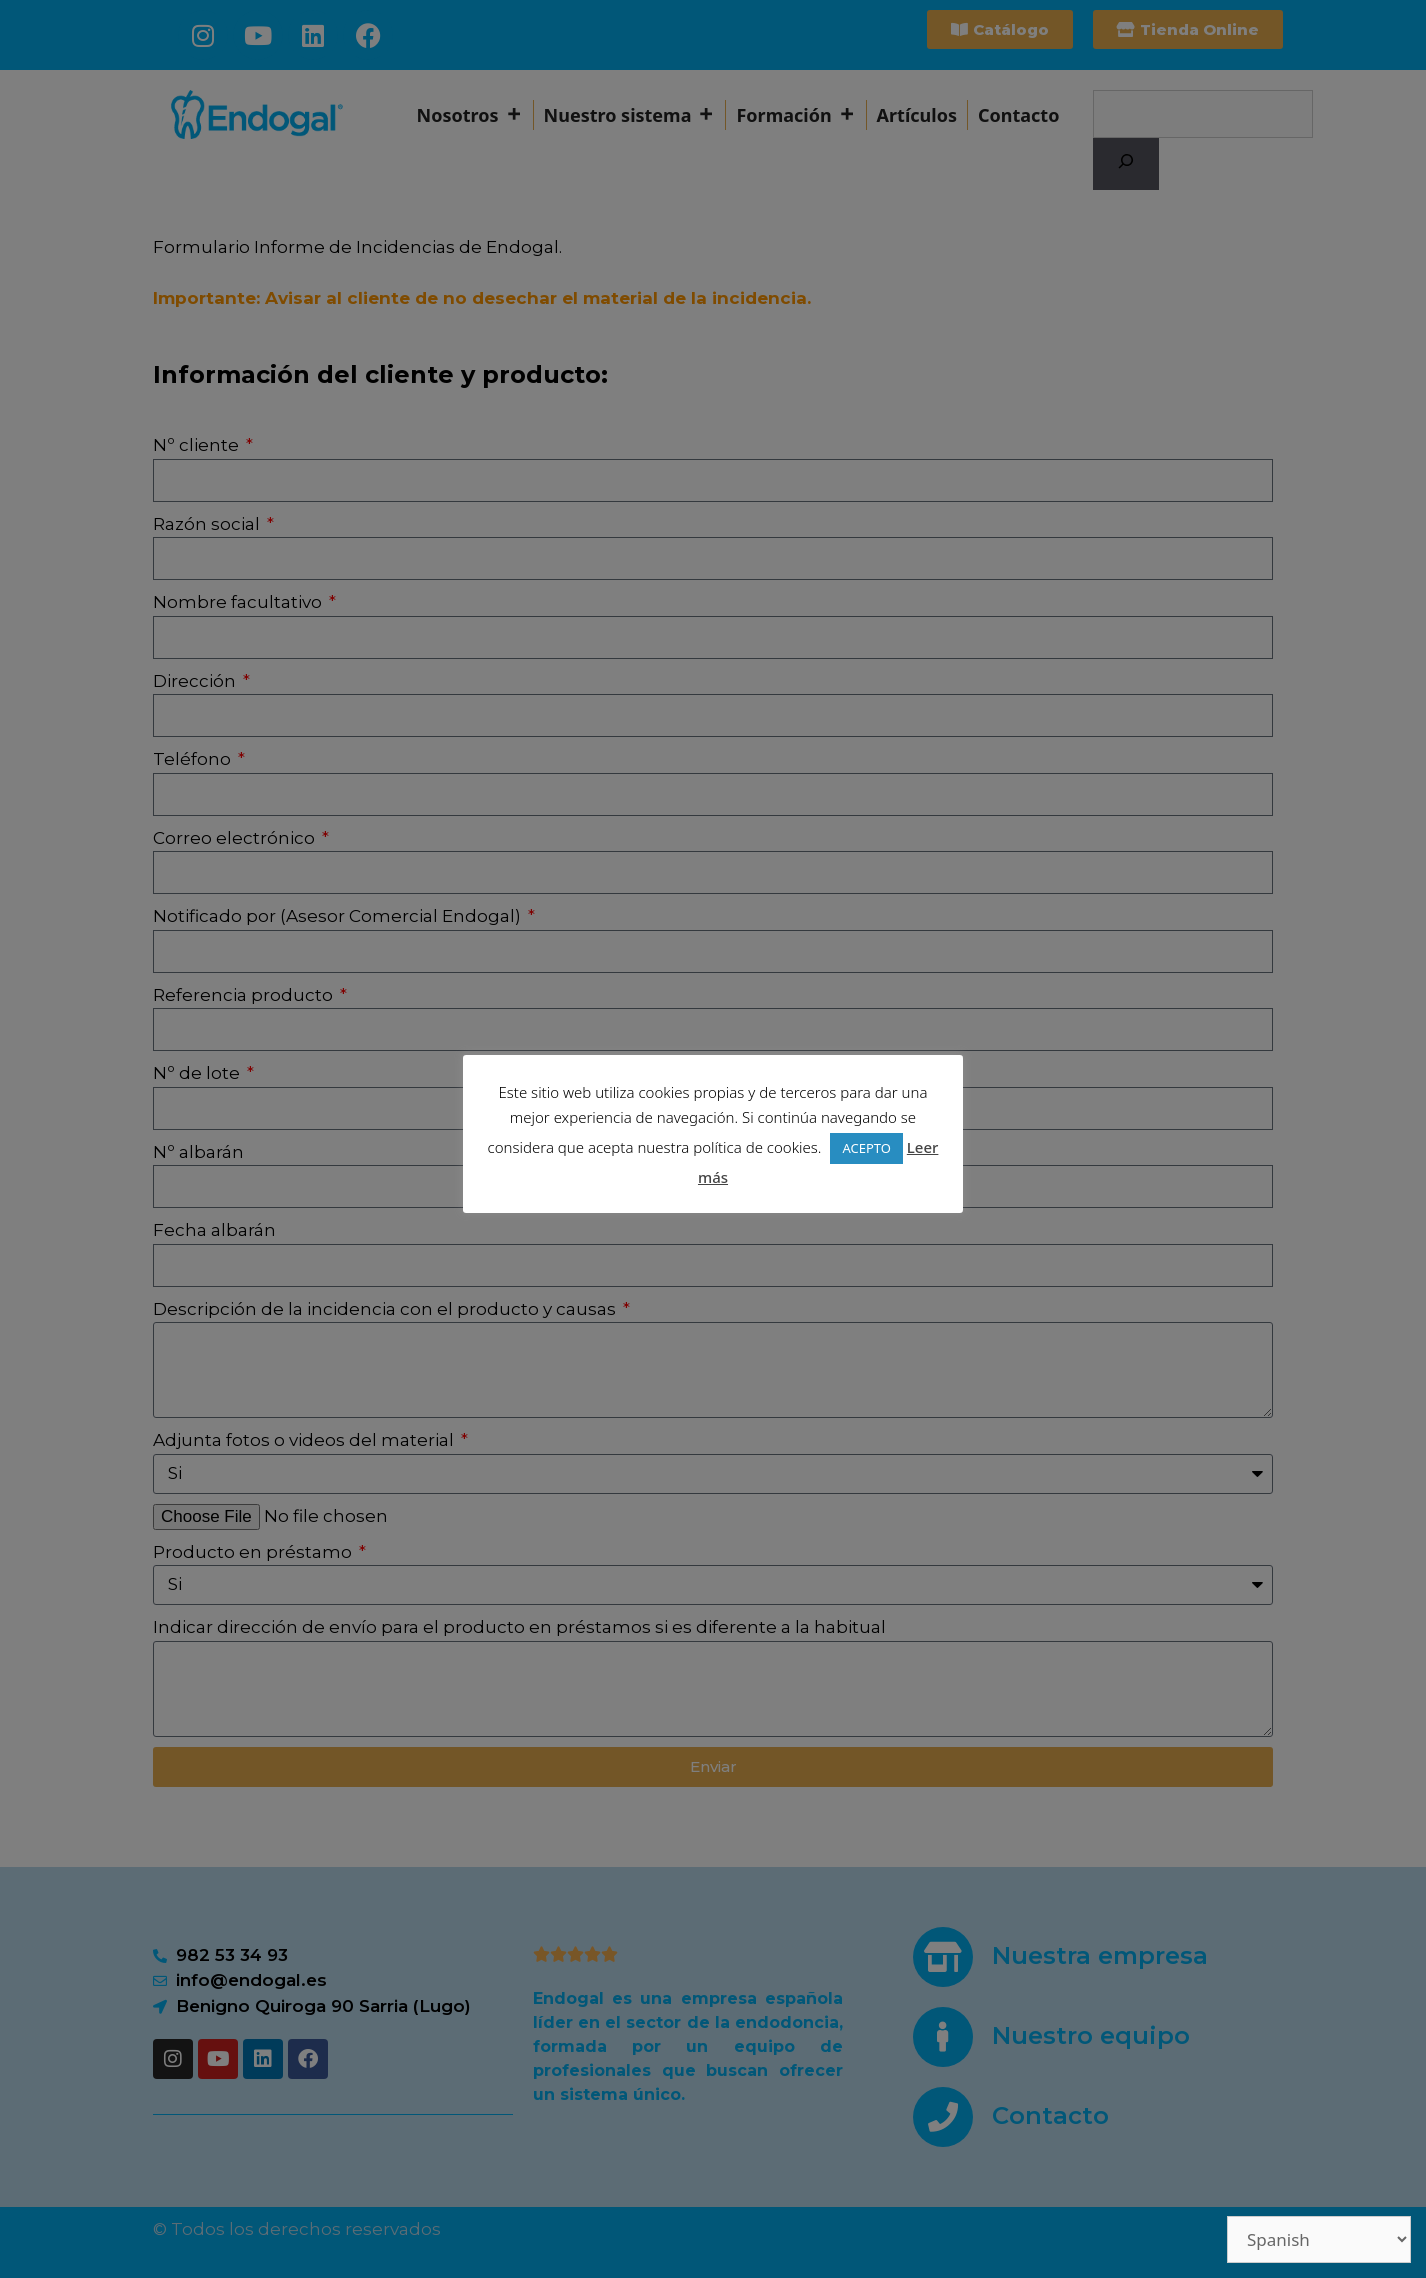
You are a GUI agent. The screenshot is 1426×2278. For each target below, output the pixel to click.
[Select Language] (1319, 2239)
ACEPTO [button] (866, 1148)
